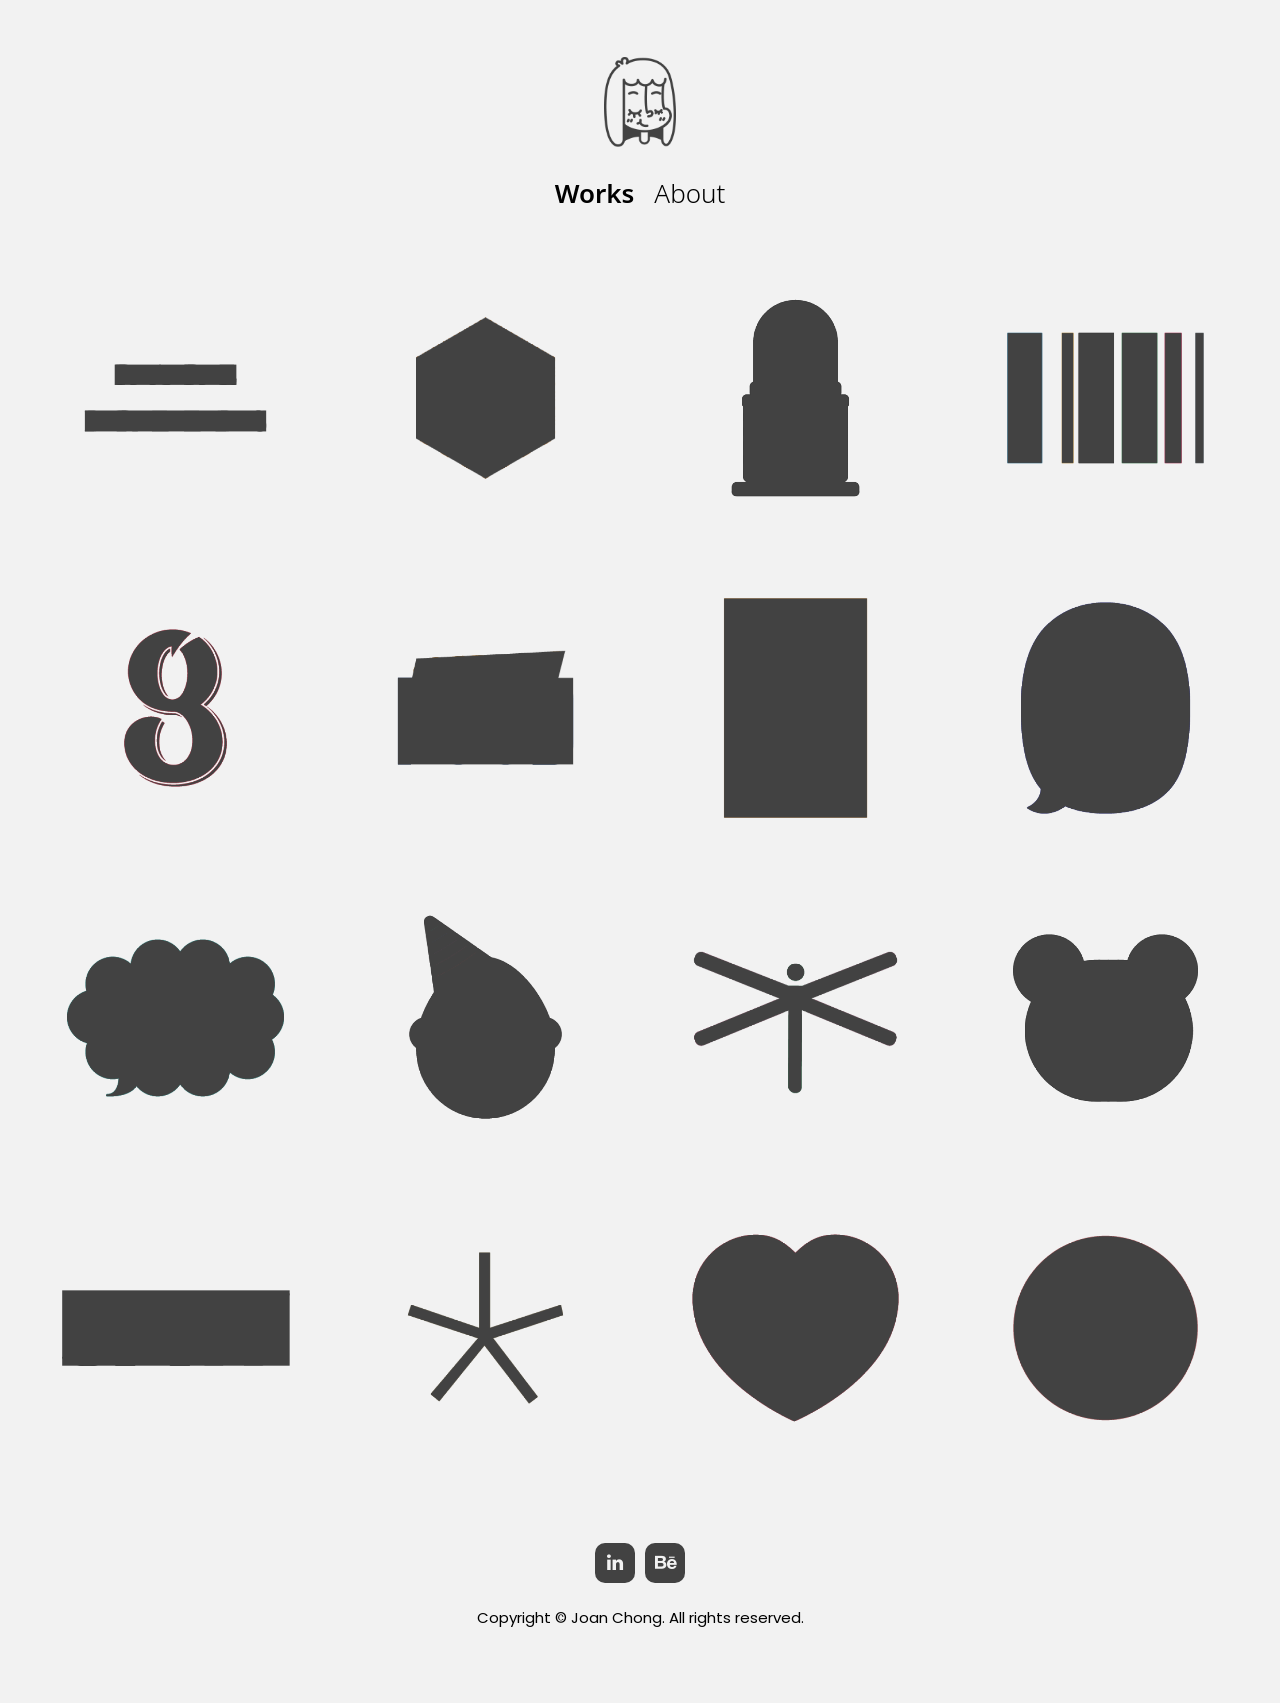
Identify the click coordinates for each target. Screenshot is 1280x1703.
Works (595, 193)
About (689, 193)
